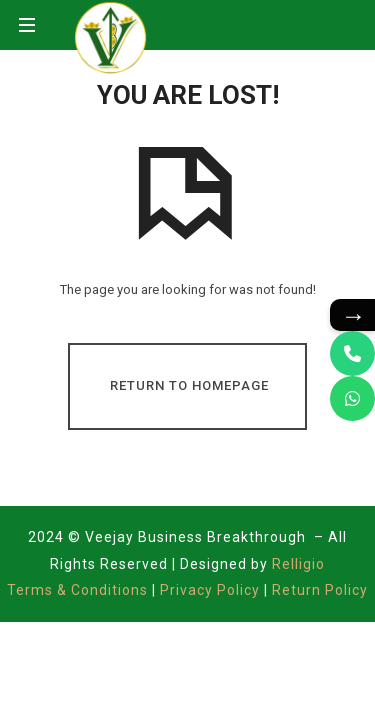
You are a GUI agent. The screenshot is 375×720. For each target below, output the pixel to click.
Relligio (298, 564)
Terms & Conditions (79, 590)
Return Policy (320, 590)
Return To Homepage (189, 385)
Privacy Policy (210, 590)
